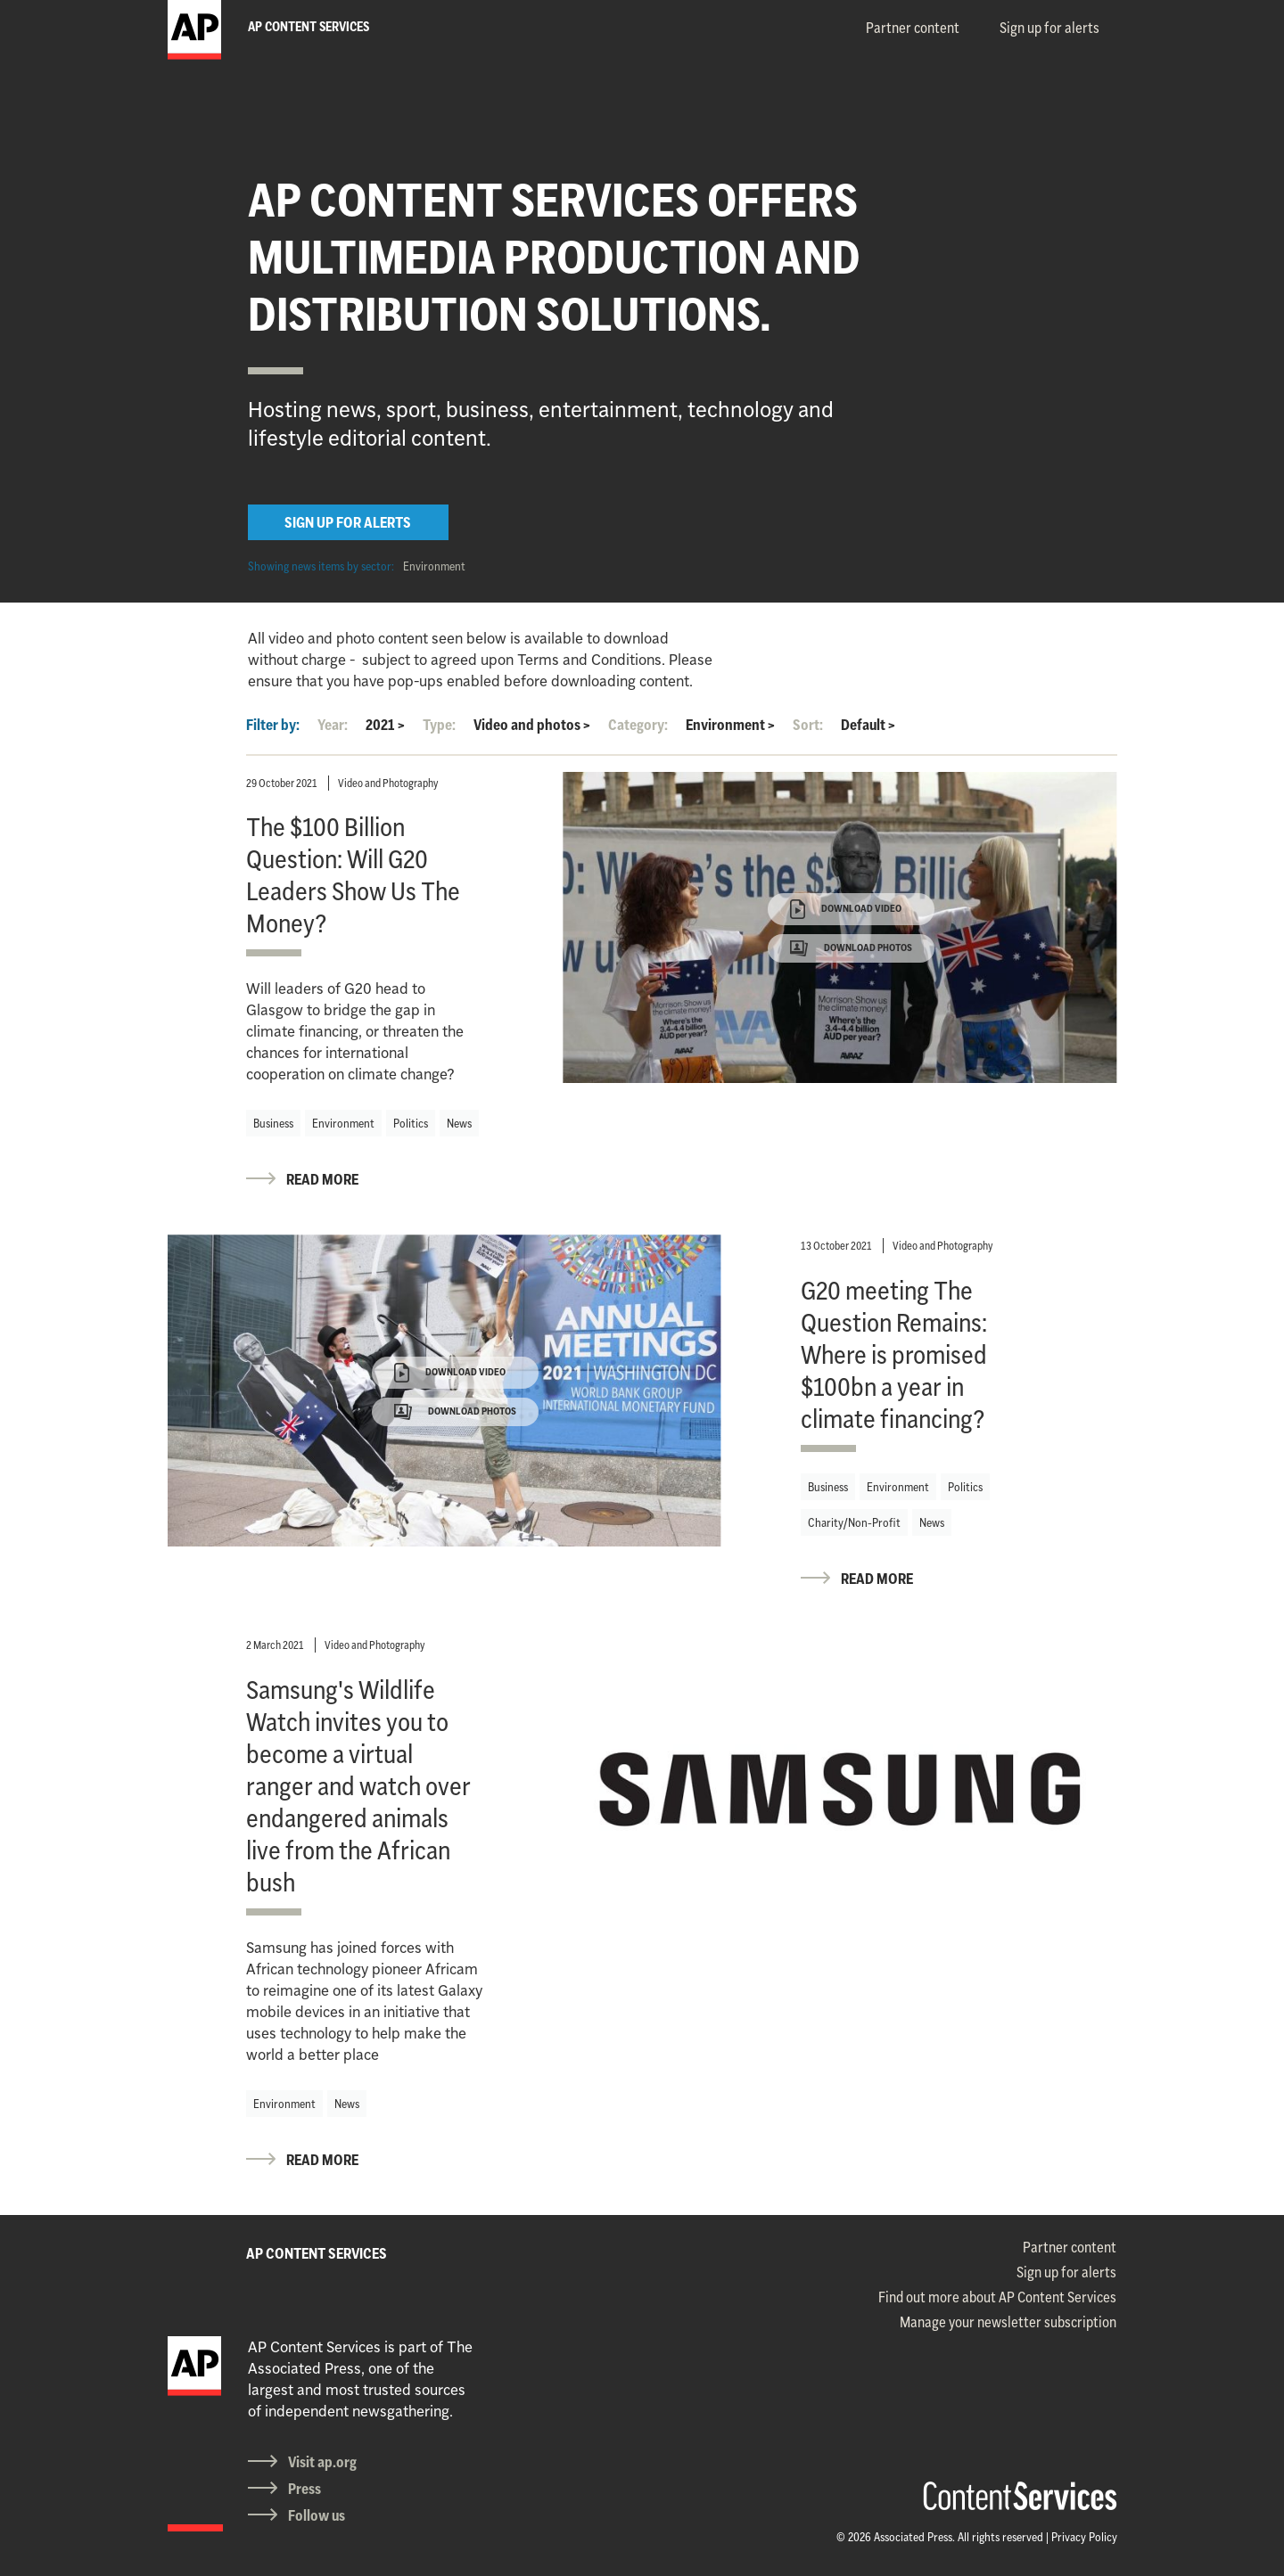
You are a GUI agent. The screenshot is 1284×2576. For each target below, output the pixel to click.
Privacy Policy (1084, 2537)
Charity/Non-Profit (854, 1522)
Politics (410, 1123)
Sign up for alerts (1049, 27)
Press (304, 2489)
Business (273, 1123)
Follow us (316, 2515)
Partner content (912, 27)
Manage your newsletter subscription (1008, 2322)
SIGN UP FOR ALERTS (347, 522)
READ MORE (322, 1179)
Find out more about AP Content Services (997, 2297)
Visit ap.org (322, 2462)
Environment (434, 566)
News (459, 1123)
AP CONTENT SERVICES (316, 2253)
